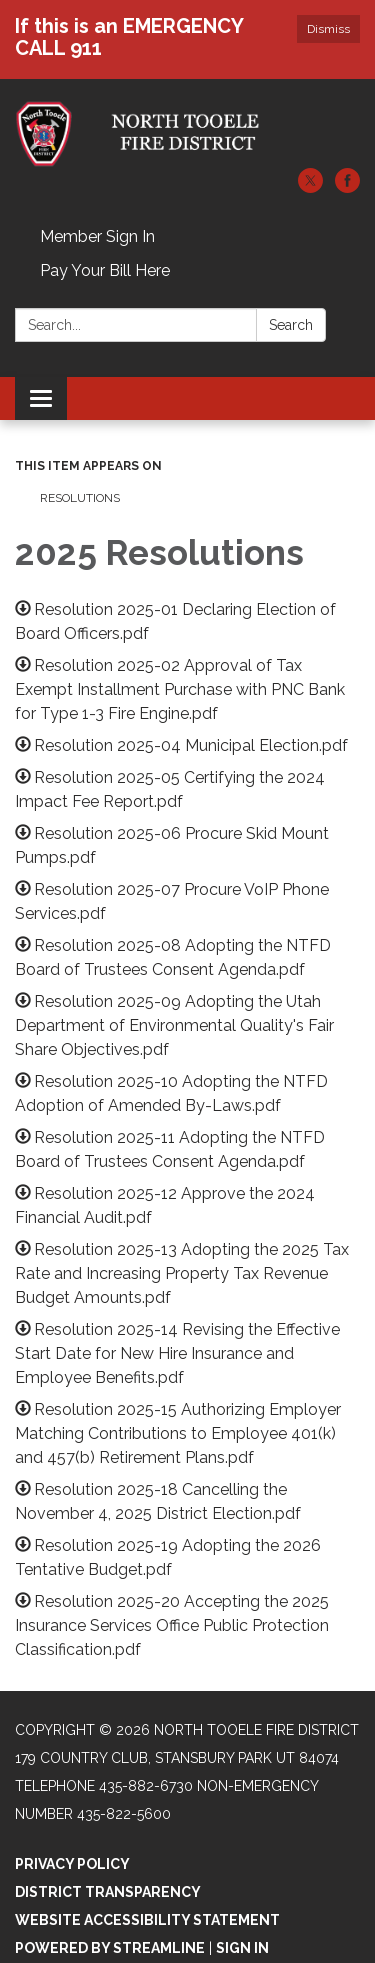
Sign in (242, 1948)
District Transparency (108, 1892)
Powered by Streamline (110, 1948)
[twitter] (310, 187)
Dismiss (328, 29)
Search (291, 325)
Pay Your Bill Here (105, 270)
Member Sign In (97, 236)
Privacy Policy (72, 1864)
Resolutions (80, 498)
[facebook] (347, 187)
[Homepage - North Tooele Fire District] (187, 133)
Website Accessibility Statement (147, 1920)
